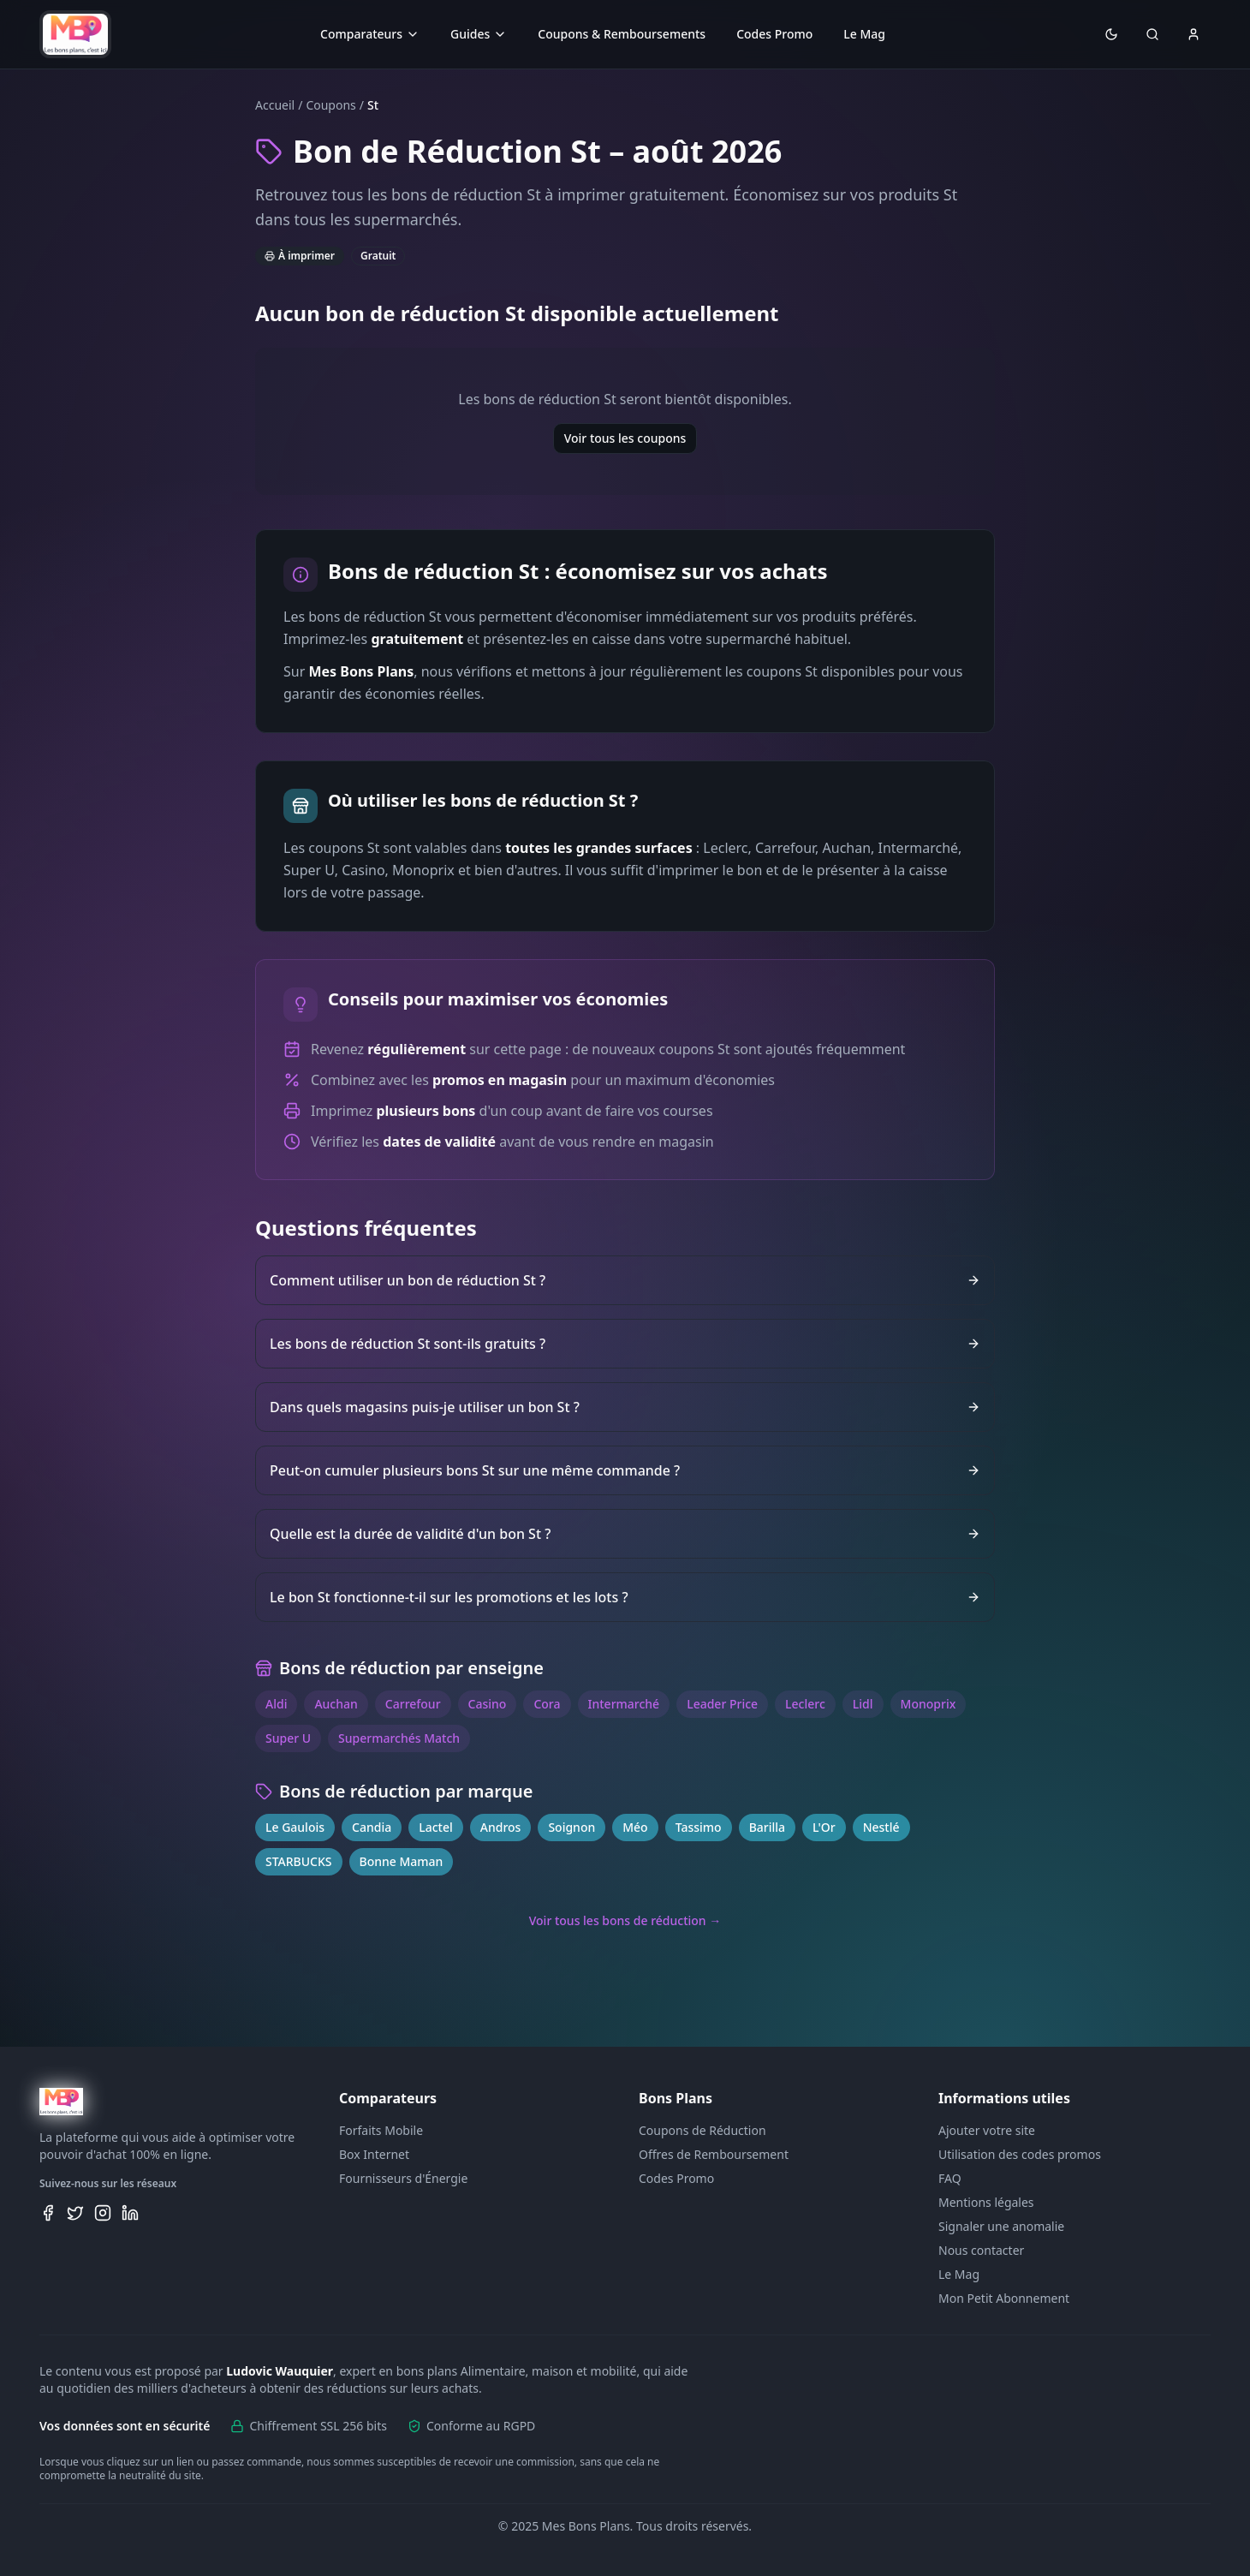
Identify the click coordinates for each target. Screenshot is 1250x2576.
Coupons (330, 105)
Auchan (335, 1704)
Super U (288, 1738)
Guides (478, 34)
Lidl (863, 1704)
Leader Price (722, 1704)
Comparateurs (370, 34)
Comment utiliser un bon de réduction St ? (625, 1280)
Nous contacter (981, 2250)
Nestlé (881, 1827)
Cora (546, 1704)
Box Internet (374, 2154)
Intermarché (624, 1704)
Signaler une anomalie (1001, 2226)
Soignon (571, 1827)
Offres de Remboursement (714, 2154)
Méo (634, 1827)
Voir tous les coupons (625, 438)
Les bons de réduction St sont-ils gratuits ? (625, 1343)
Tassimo (699, 1827)
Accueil (275, 105)
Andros (500, 1827)
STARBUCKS (298, 1861)
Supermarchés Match (399, 1738)
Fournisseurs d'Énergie (403, 2178)
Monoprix (928, 1704)
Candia (371, 1827)
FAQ (949, 2178)
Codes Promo (774, 34)
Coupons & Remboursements (621, 34)
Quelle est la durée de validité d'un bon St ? (625, 1533)
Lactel (436, 1827)
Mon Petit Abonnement (1003, 2298)
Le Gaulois (294, 1827)
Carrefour (413, 1704)
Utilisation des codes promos (1019, 2154)
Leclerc (805, 1704)
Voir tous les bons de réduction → (625, 1920)
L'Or (824, 1827)
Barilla (767, 1827)
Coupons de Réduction (702, 2130)
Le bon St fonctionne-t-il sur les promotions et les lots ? (625, 1597)
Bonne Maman (401, 1861)
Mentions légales (986, 2202)
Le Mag (864, 34)
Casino (487, 1704)
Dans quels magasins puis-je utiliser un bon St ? (625, 1407)
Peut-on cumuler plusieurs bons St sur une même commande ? (625, 1470)
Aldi (276, 1704)
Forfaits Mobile (381, 2130)
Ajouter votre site (986, 2130)
